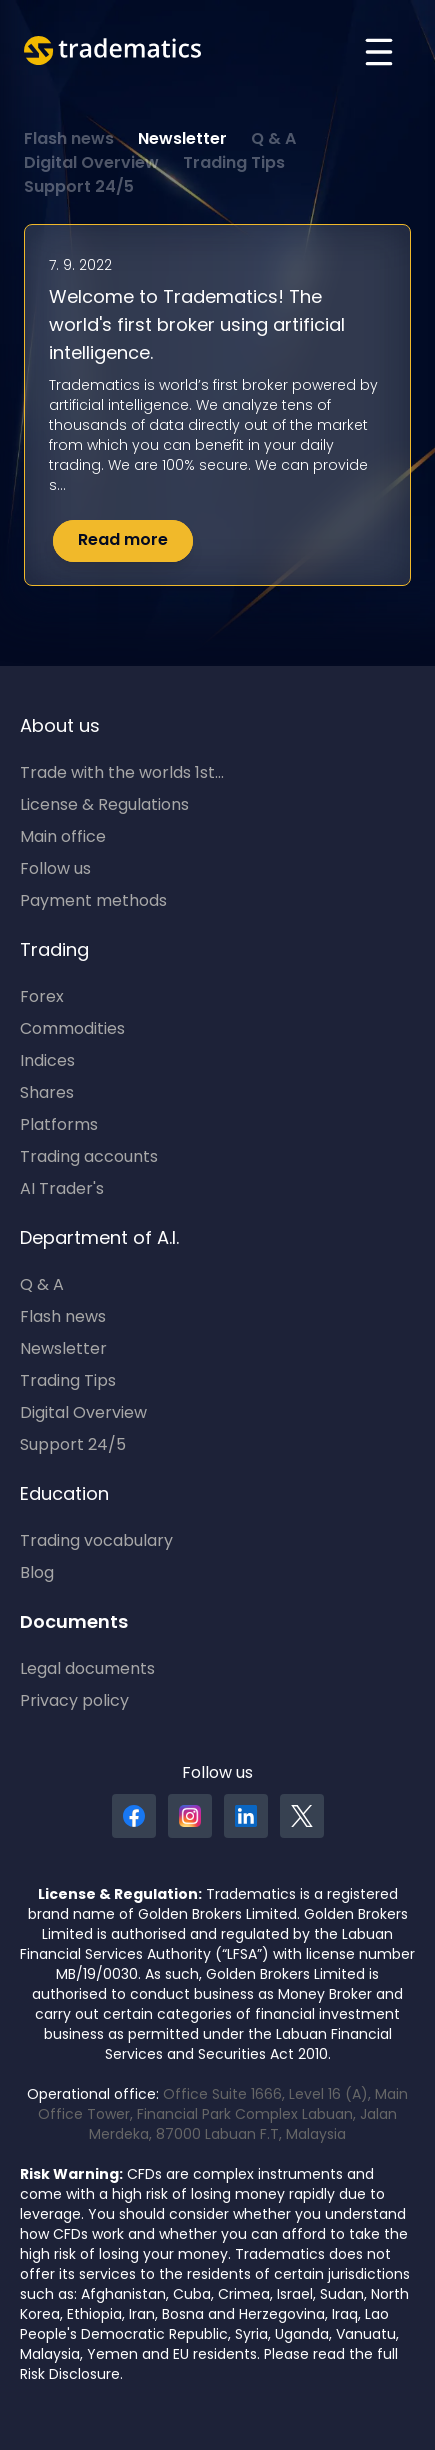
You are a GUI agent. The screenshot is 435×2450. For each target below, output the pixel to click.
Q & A (273, 140)
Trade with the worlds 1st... (122, 774)
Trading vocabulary (96, 1542)
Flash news (69, 140)
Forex (42, 998)
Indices (47, 1062)
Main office (63, 838)
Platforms (59, 1126)
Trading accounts (89, 1158)
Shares (47, 1094)
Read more (123, 541)
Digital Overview (91, 164)
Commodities (72, 1030)
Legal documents (87, 1670)
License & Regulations (104, 806)
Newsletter (182, 140)
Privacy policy (74, 1702)
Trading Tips (234, 164)
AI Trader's (62, 1190)
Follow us (55, 870)
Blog (37, 1574)
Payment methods (93, 902)
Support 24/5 (79, 188)
